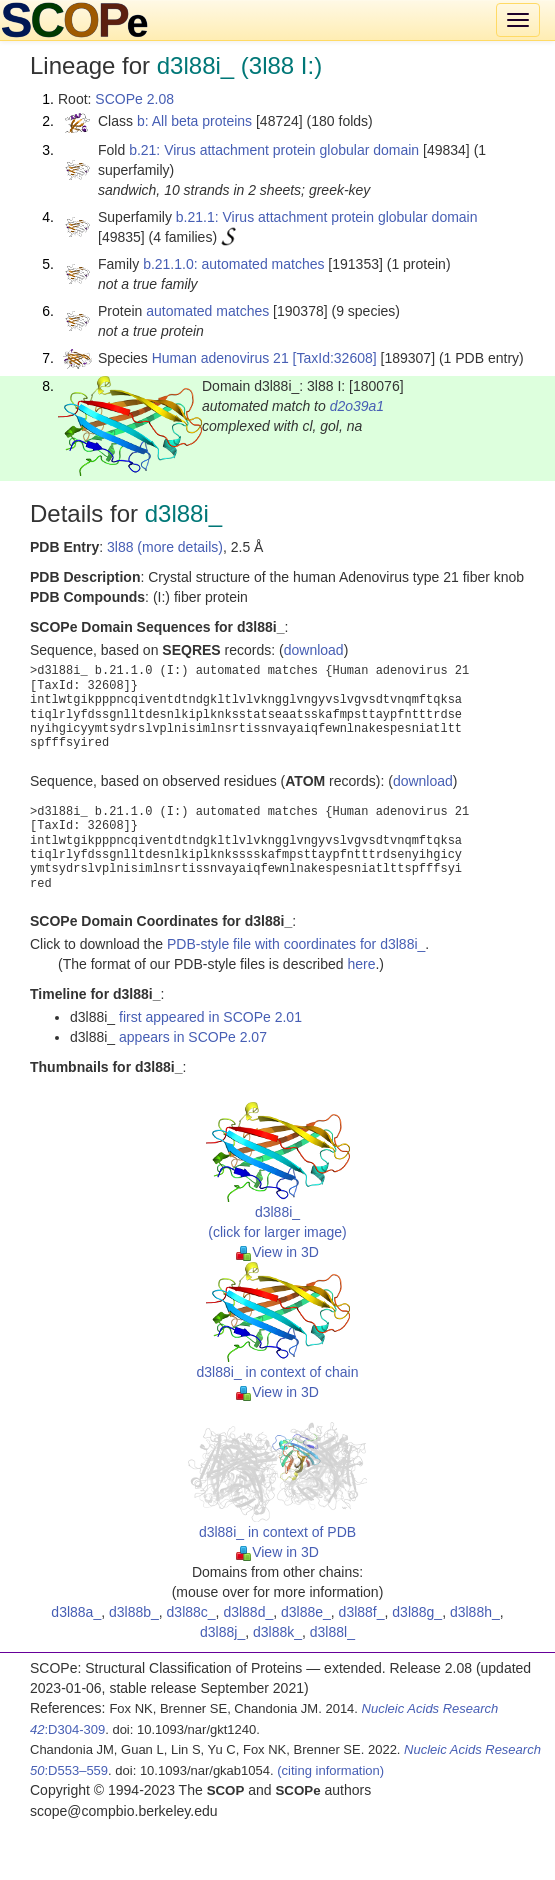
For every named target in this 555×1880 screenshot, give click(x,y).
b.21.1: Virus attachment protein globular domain (327, 217)
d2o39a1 (357, 406)
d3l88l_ (332, 1632)
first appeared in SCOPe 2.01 (210, 1017)
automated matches (207, 311)
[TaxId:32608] (335, 358)
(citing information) (330, 1770)
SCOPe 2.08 (134, 99)
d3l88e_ (306, 1612)
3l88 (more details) (165, 547)
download (314, 650)
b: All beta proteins (194, 121)
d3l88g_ (417, 1612)
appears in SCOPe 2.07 (193, 1037)
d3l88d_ (248, 1612)
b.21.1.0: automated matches (233, 264)
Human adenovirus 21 (220, 358)
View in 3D (277, 1252)
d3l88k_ (277, 1632)
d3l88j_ (222, 1632)
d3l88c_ (191, 1612)
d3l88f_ (362, 1612)
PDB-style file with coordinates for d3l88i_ (296, 944)
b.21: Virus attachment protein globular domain (274, 150)
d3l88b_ (134, 1612)
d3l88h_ (475, 1612)
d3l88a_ (76, 1612)
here (361, 964)
